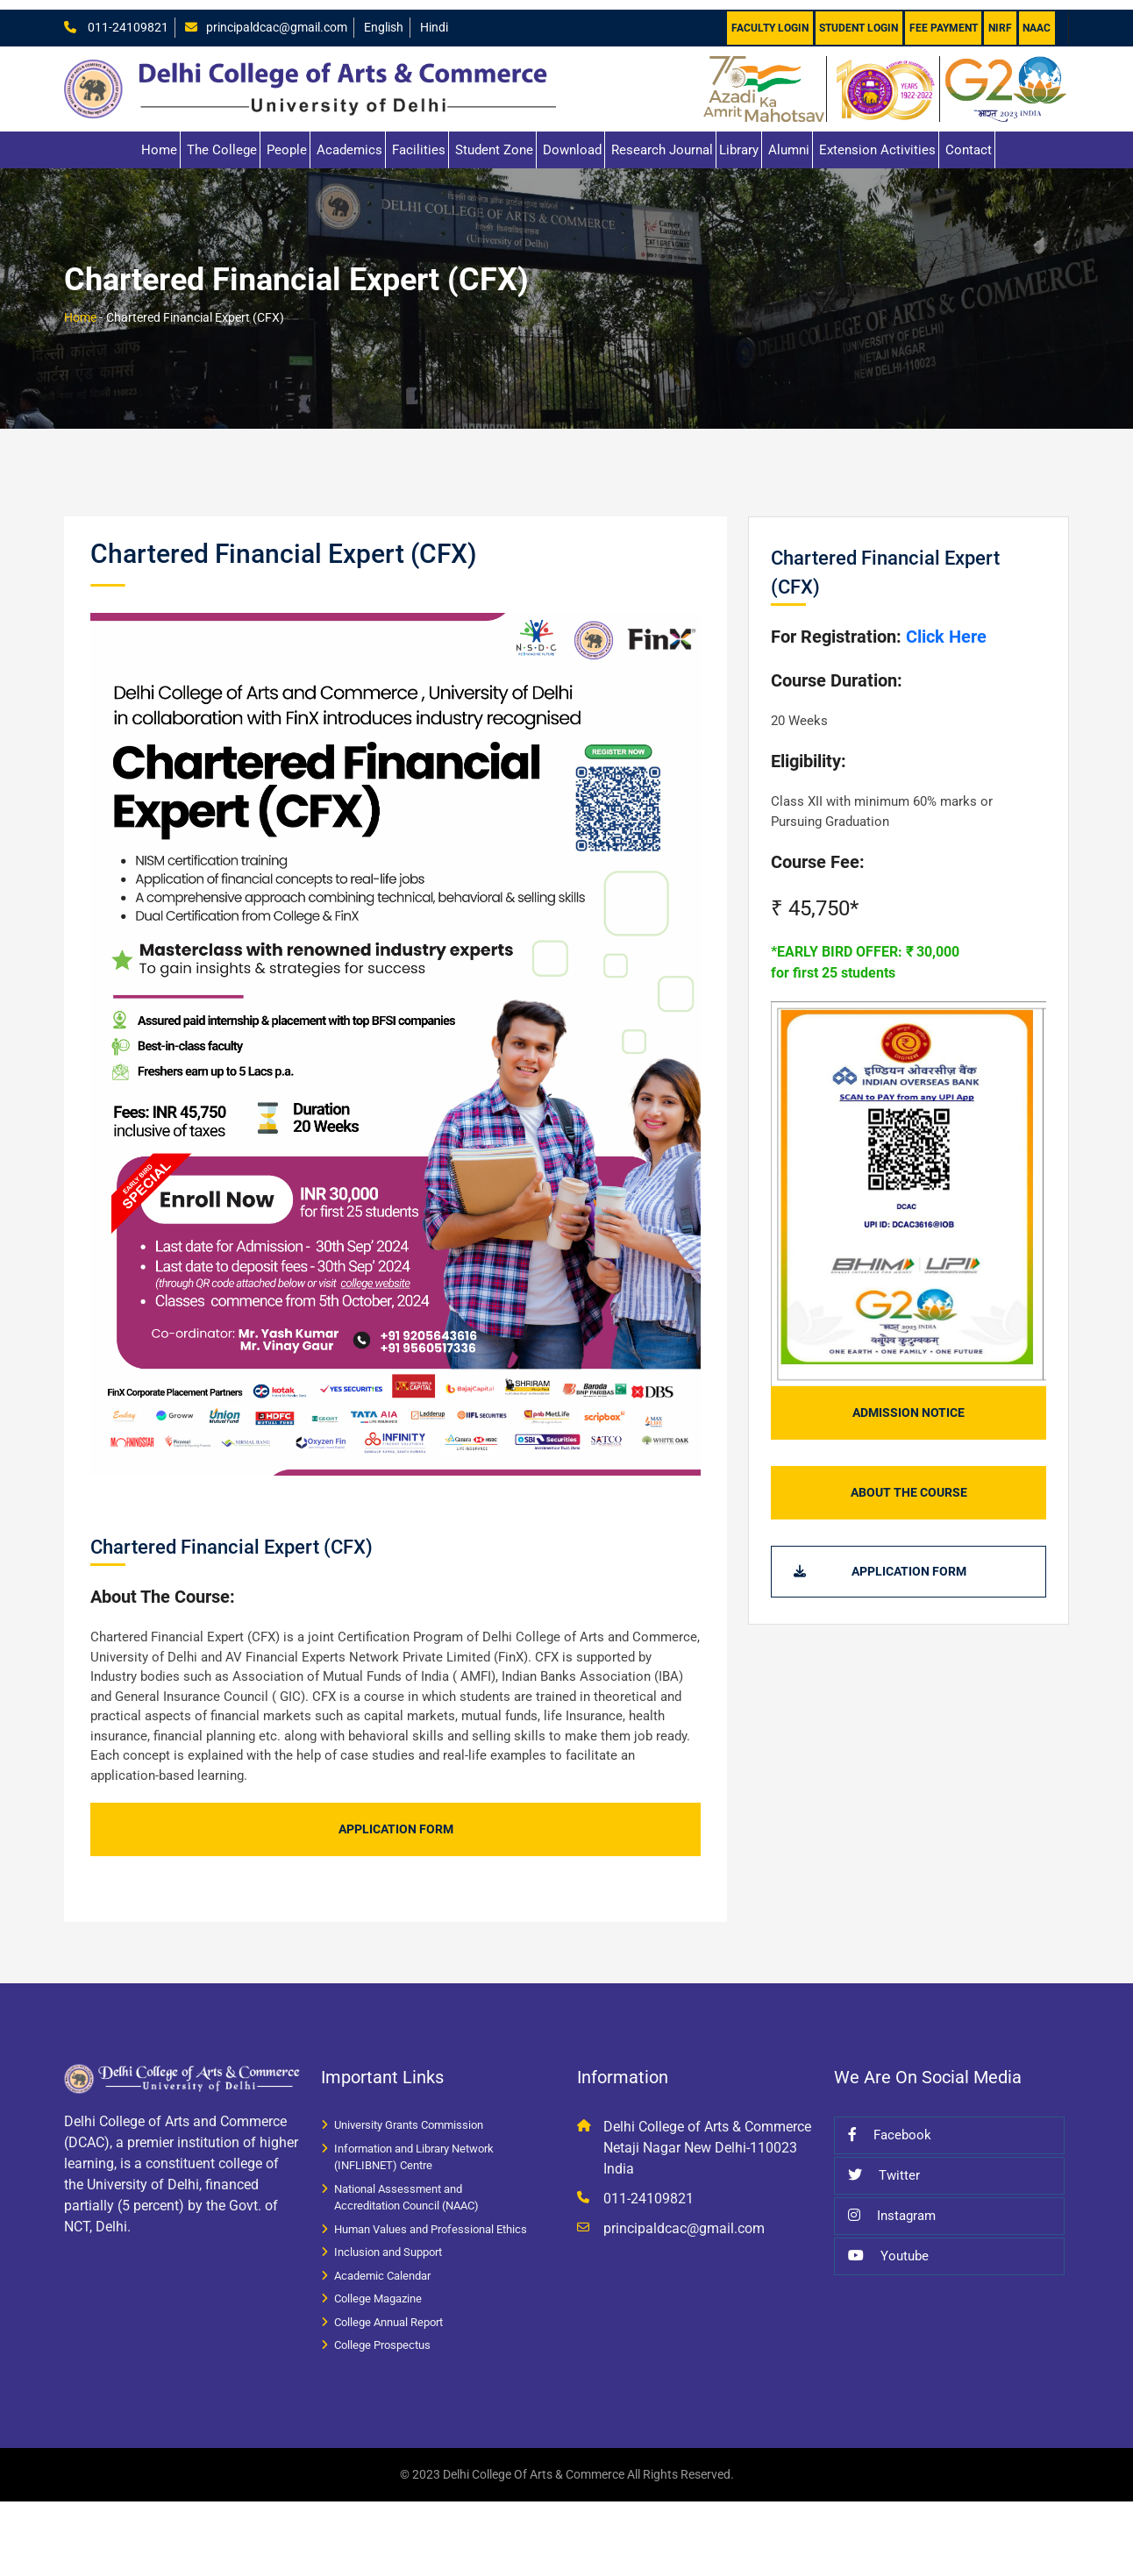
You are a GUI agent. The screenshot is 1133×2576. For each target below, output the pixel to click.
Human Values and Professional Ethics (430, 2219)
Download (572, 140)
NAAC (1037, 18)
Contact (968, 140)
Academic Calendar (382, 2266)
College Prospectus (382, 2335)
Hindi (450, 17)
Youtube (888, 2246)
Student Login (856, 18)
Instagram (892, 2206)
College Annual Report (388, 2312)
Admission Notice (908, 1403)
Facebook (889, 2125)
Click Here (944, 626)
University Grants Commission (408, 2115)
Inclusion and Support (388, 2242)
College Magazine (378, 2288)
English (396, 17)
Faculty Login (767, 18)
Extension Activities (877, 140)
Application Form (395, 1819)
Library (739, 140)
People (287, 140)
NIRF (999, 18)
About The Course (909, 1483)
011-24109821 (127, 17)
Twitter (884, 2166)
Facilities (418, 140)
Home (159, 140)
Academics (349, 140)
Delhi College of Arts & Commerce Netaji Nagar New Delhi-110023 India (707, 2138)
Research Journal (662, 140)
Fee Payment (942, 18)
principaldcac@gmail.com (283, 17)
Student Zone (494, 140)
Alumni (788, 140)
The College (222, 140)
